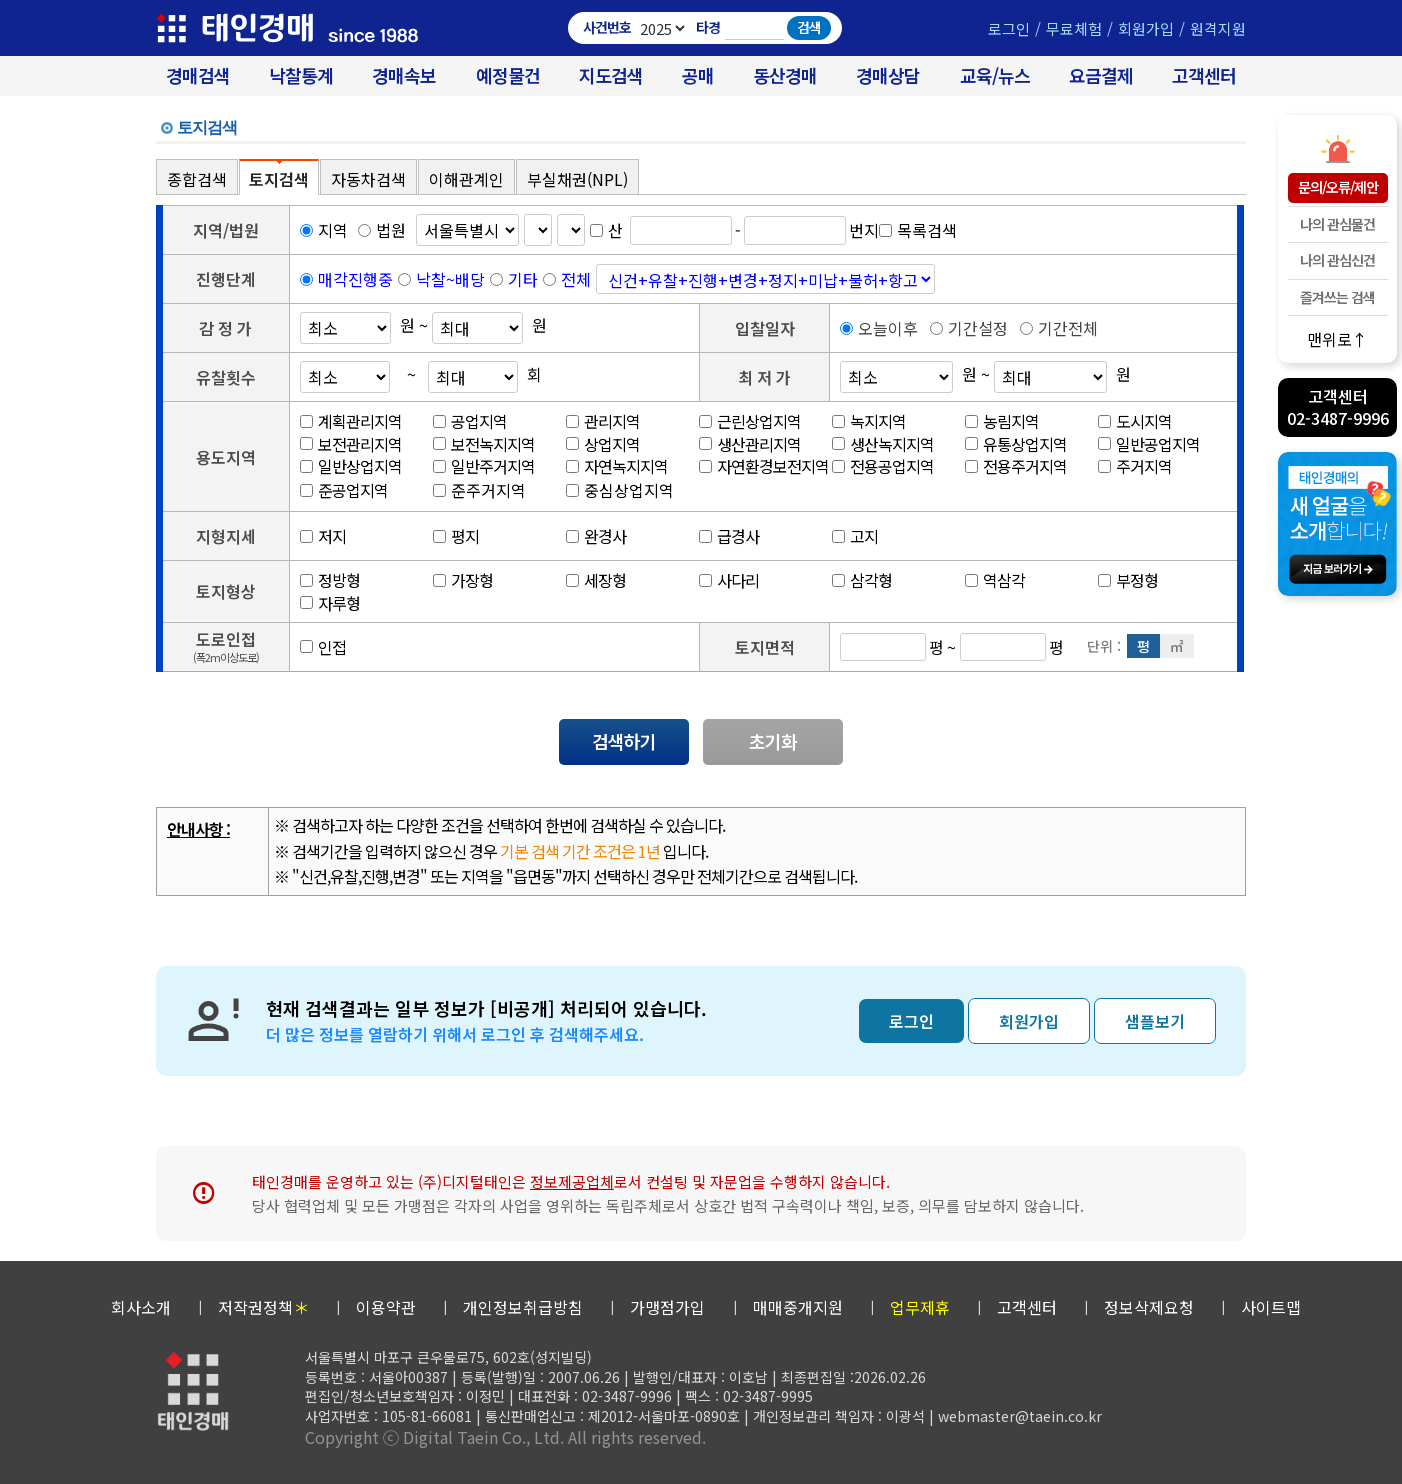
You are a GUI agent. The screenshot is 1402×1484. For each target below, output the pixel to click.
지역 (324, 230)
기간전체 (1059, 328)
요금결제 (1101, 75)
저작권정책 (263, 1307)
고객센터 (1204, 75)
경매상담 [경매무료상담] (888, 75)
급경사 (729, 536)
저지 (323, 536)
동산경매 (785, 75)
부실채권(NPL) (577, 179)
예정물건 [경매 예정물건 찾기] (508, 75)
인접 (323, 647)
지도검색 (611, 75)
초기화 (773, 741)
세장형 (596, 580)
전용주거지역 (1016, 466)
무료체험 (1074, 28)
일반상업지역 (351, 466)
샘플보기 (1155, 1021)
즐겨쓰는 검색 (1337, 297)
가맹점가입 (667, 1307)
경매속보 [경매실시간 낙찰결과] (404, 75)
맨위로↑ (1337, 338)
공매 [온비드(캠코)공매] (698, 75)
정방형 (330, 580)
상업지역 (603, 444)
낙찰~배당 (450, 279)
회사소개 (141, 1307)
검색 (809, 27)
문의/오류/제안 (1338, 187)
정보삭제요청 (1149, 1307)
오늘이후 (879, 328)
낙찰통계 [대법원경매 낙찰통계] (301, 75)
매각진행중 (355, 279)
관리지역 (603, 421)
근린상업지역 (750, 421)
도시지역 (1135, 421)
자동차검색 (368, 179)
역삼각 (995, 580)
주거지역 (1135, 466)
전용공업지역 (883, 466)
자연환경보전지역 (764, 466)
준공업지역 (344, 490)
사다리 (729, 580)
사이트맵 (1271, 1307)
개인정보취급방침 (523, 1307)
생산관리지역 (750, 444)
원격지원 (1218, 28)
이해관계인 (466, 179)
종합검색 (197, 179)
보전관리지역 (351, 444)
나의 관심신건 (1337, 260)
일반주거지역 (484, 466)
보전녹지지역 (484, 444)
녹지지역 (869, 421)
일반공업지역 (1149, 444)
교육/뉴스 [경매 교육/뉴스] (995, 75)
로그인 (1009, 28)
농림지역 (1002, 421)
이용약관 (386, 1307)
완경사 (596, 536)
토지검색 (279, 179)
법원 (382, 230)
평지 (456, 536)
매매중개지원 (798, 1307)
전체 (576, 279)
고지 (855, 536)
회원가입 (1146, 28)
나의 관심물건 (1337, 224)
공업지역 (470, 421)
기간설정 (969, 328)
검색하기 (624, 741)
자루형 (330, 603)
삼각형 (862, 580)
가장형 (463, 580)
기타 (523, 279)
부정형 (1128, 580)
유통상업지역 (1016, 444)
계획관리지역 (351, 421)
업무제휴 (920, 1307)
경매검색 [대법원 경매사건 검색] (198, 75)
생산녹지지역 (883, 444)
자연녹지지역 (617, 466)
